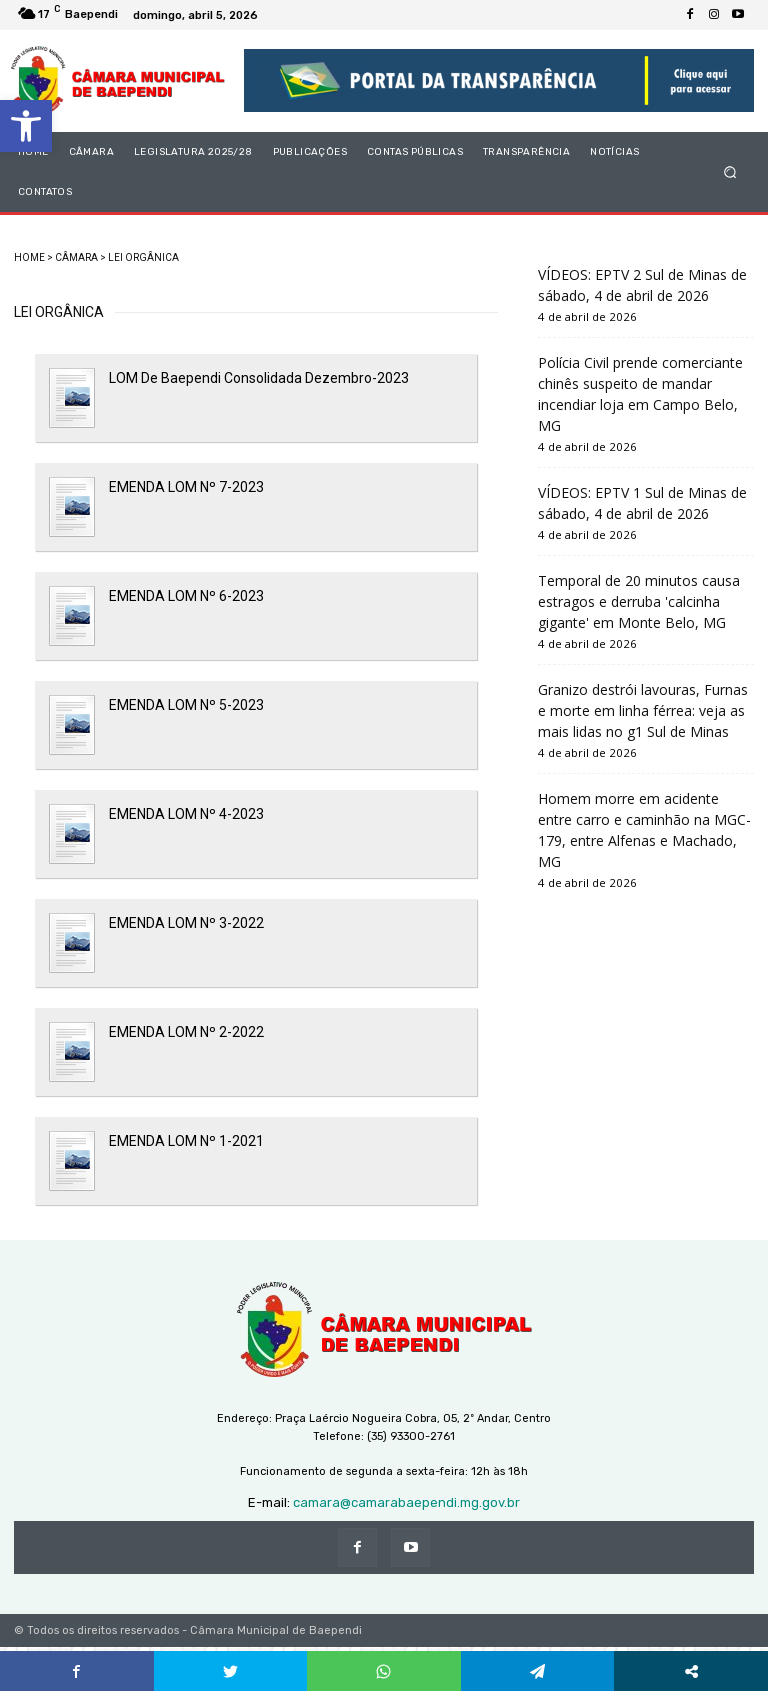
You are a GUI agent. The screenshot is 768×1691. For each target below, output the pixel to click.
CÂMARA (76, 257)
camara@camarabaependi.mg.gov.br (406, 1502)
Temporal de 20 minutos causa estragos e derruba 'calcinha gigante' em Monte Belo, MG (639, 601)
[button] (26, 126)
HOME (29, 257)
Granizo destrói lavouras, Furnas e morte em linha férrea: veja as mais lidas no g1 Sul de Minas (643, 710)
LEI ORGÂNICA (143, 257)
